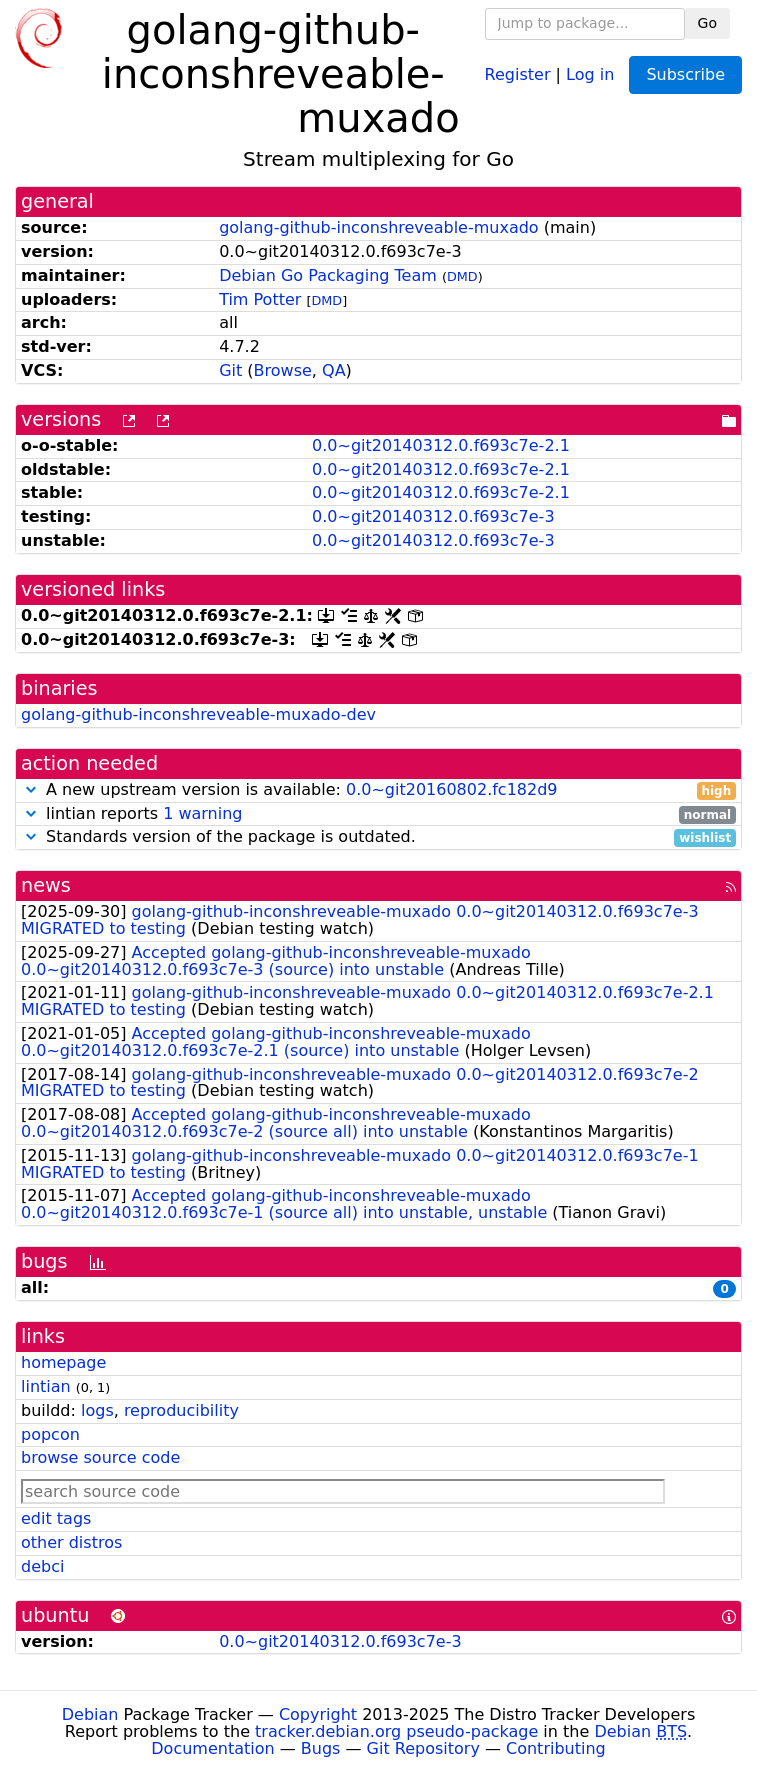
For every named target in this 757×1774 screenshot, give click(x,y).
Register (518, 73)
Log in (590, 73)
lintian (46, 1386)
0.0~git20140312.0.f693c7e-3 (433, 516)
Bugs (321, 1748)
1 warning (202, 813)
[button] (31, 789)
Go (707, 23)
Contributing (556, 1748)
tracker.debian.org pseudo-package (396, 1731)
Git (230, 370)
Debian (90, 1714)
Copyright (318, 1714)
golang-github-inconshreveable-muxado (379, 227)
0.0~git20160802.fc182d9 (452, 789)
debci (42, 1566)
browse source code (100, 1457)
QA (334, 370)
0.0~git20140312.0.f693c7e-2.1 (441, 445)
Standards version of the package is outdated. (378, 837)
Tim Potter (260, 299)
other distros (71, 1542)
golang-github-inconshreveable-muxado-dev (198, 714)
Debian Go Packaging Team (328, 275)
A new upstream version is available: (378, 790)
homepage (63, 1362)
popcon (50, 1434)
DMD (462, 276)
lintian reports (378, 814)
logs (97, 1410)
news (46, 885)
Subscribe (685, 74)
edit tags (56, 1518)
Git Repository (423, 1748)
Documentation (212, 1748)
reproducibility (181, 1410)
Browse (283, 370)
